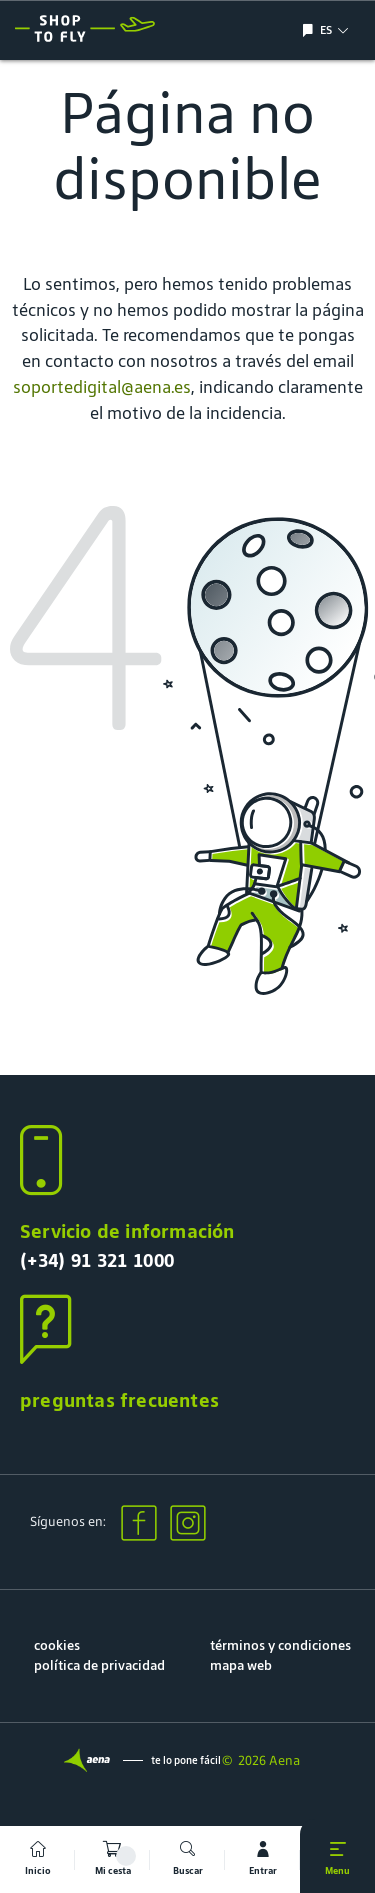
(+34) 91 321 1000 (97, 1260)
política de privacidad (99, 1665)
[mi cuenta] (262, 1859)
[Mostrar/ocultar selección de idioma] (310, 30)
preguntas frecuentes (119, 1400)
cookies (57, 1645)
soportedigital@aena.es (102, 387)
